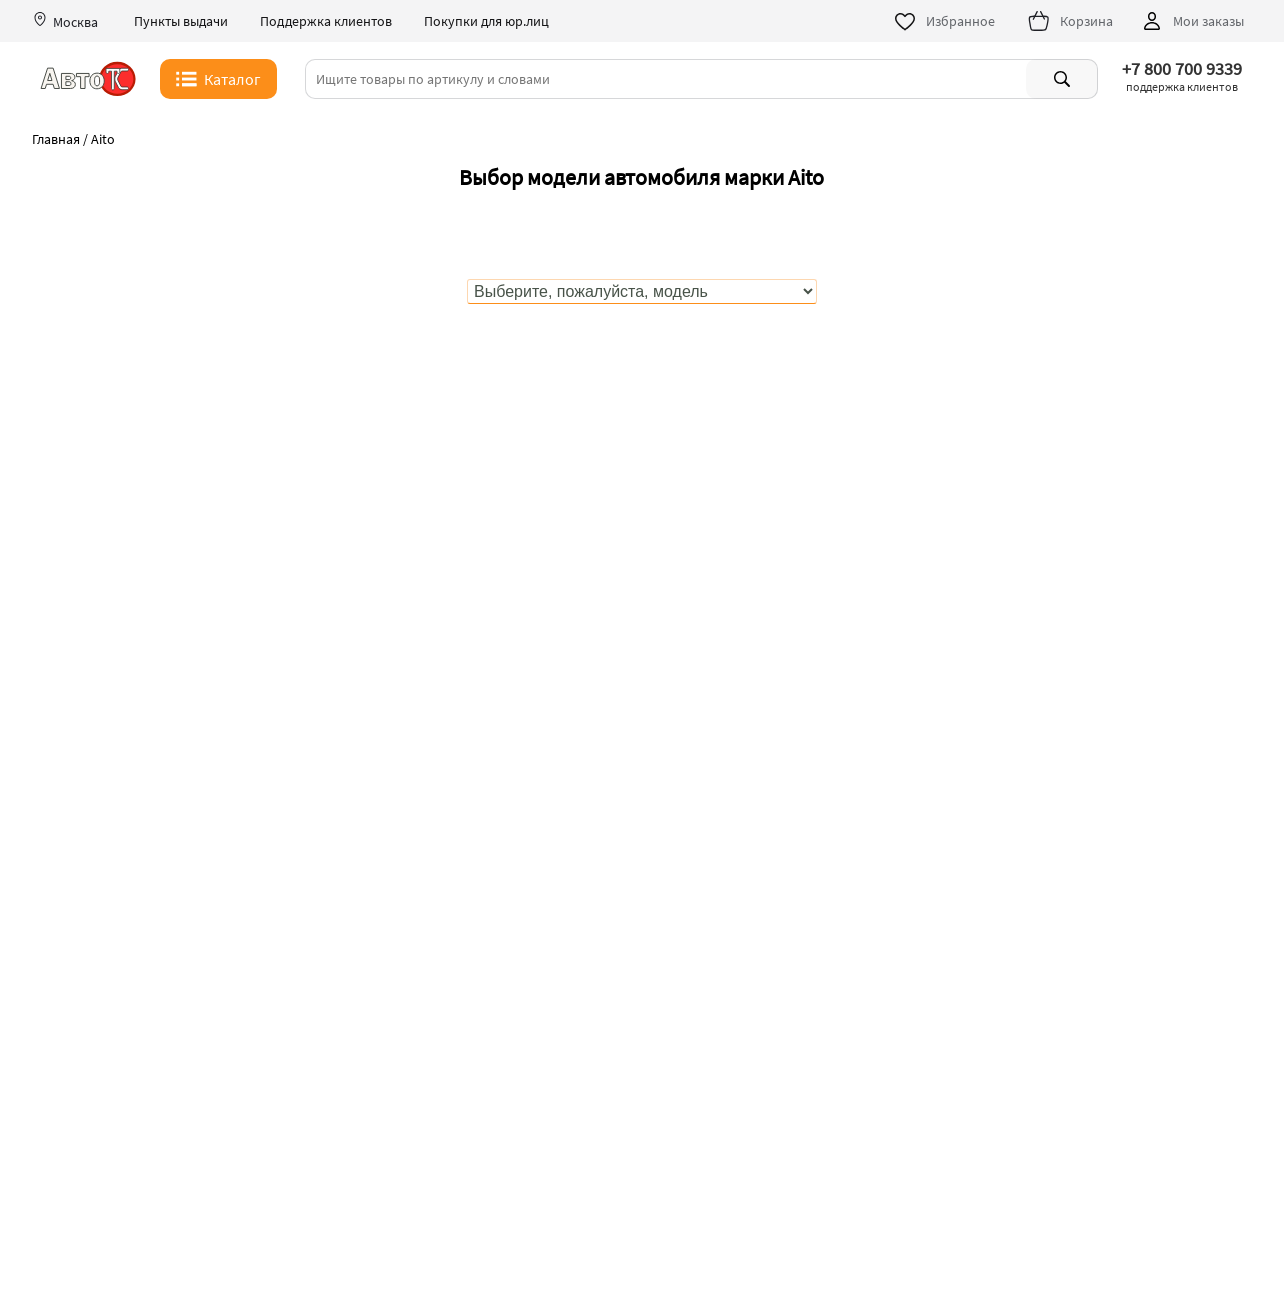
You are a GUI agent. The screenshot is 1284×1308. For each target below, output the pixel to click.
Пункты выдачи (181, 21)
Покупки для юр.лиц (486, 21)
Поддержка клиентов (326, 21)
